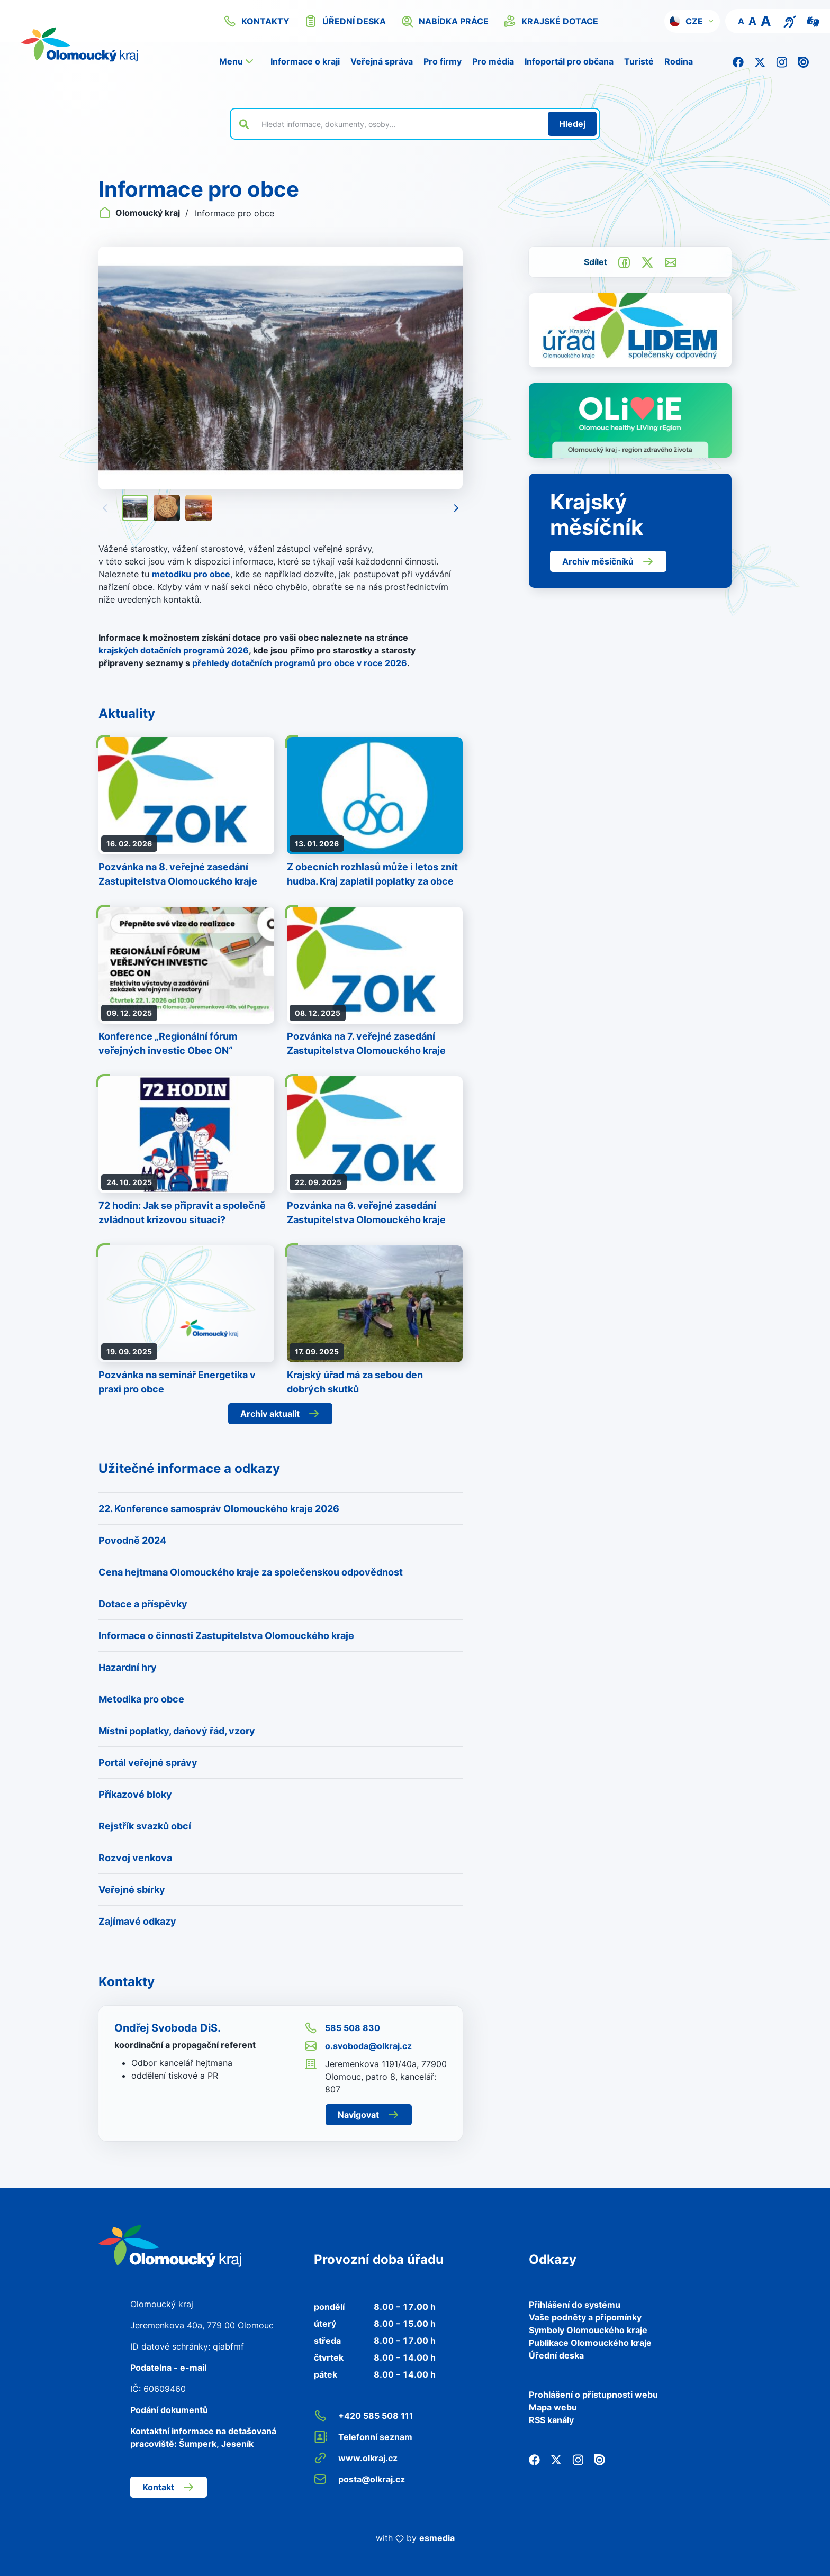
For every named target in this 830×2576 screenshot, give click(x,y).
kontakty (256, 21)
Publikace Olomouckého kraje (590, 2342)
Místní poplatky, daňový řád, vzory (176, 1730)
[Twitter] (759, 61)
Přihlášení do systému (574, 2304)
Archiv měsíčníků (608, 561)
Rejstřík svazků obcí (144, 1826)
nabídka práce (445, 21)
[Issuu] (803, 61)
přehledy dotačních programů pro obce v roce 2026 (299, 663)
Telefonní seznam (363, 2437)
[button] (692, 21)
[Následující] (456, 508)
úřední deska (345, 21)
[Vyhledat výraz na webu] (398, 124)
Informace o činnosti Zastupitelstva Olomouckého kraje (226, 1635)
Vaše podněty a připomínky (585, 2317)
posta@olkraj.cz (359, 2479)
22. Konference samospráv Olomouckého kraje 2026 (218, 1508)
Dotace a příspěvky (142, 1603)
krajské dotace (550, 21)
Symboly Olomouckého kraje (588, 2330)
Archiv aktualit (280, 1413)
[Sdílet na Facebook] (624, 261)
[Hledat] (572, 124)
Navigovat (369, 2114)
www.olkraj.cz (356, 2458)
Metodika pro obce (141, 1699)
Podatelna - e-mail (168, 2367)
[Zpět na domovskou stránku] (92, 44)
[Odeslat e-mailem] (670, 261)
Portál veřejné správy (147, 1762)
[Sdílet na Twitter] (647, 261)
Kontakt (168, 2487)
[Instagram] (781, 61)
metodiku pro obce (191, 574)
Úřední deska (556, 2355)
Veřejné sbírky (131, 1889)
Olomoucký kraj (140, 212)
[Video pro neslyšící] (813, 20)
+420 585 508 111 (363, 2415)
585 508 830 (342, 2028)
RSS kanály (551, 2420)
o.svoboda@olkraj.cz (358, 2046)
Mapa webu (553, 2407)
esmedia (437, 2538)
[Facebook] (738, 61)
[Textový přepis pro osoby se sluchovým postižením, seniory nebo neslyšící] (789, 20)
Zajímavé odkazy (137, 1921)
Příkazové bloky (135, 1794)
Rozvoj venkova (135, 1857)
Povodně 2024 (132, 1540)
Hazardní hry (127, 1667)
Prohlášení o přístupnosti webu (593, 2394)
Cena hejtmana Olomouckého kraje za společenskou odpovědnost (250, 1572)
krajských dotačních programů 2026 (173, 650)
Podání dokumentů (169, 2410)
